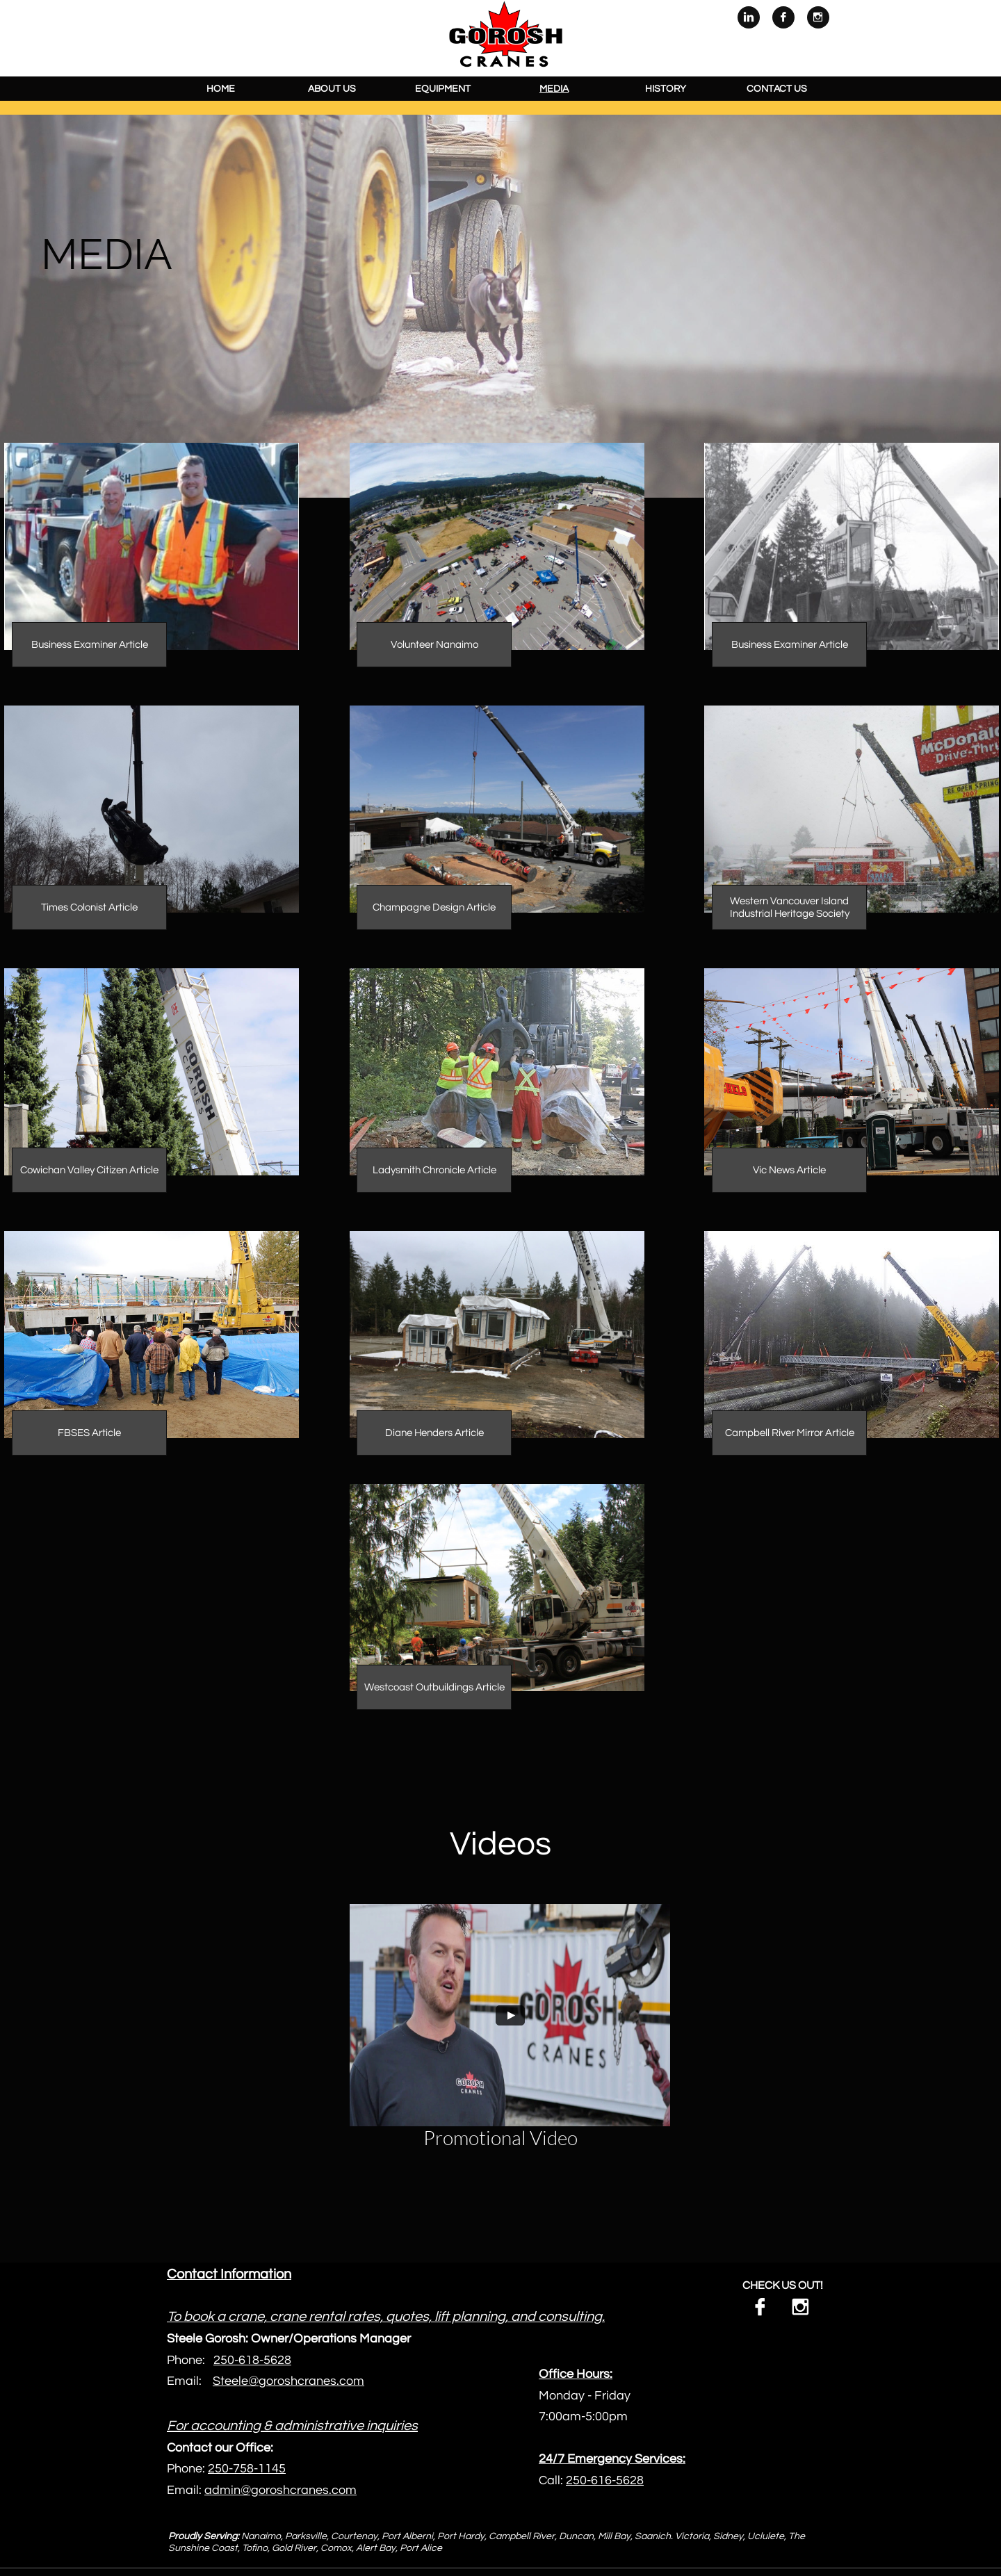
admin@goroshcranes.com (280, 2490)
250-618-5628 (252, 2360)
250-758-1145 (247, 2468)
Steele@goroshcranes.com (288, 2381)
